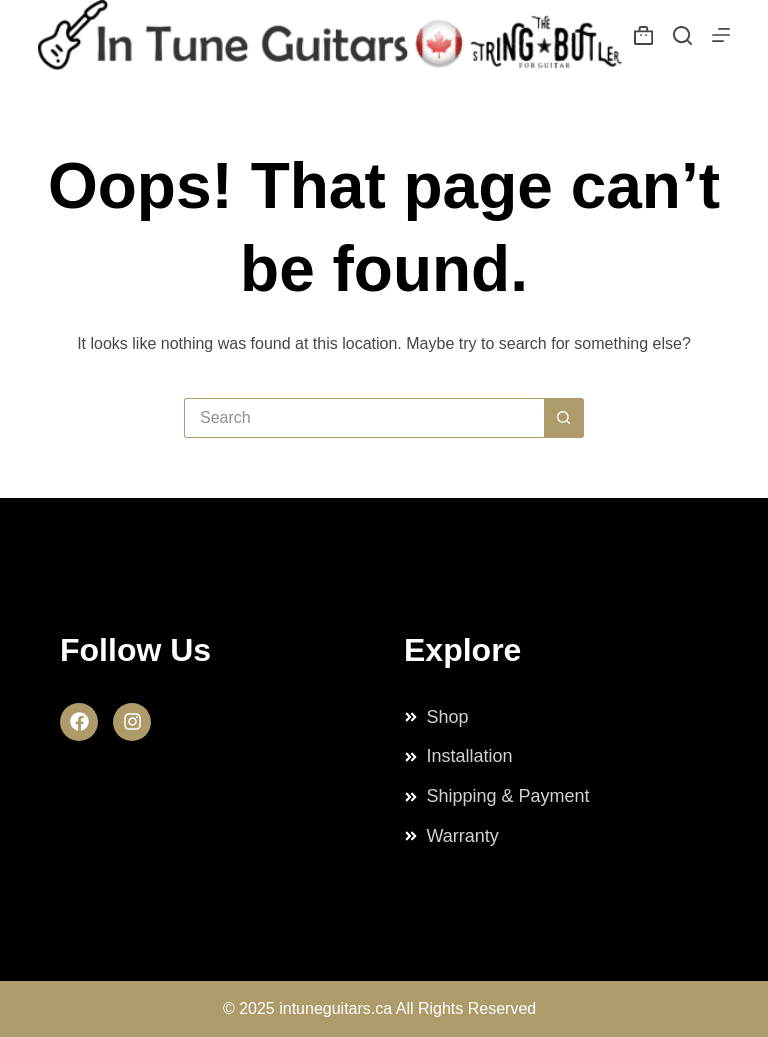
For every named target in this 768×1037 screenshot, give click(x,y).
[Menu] (721, 35)
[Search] (682, 35)
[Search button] (564, 418)
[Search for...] (364, 418)
